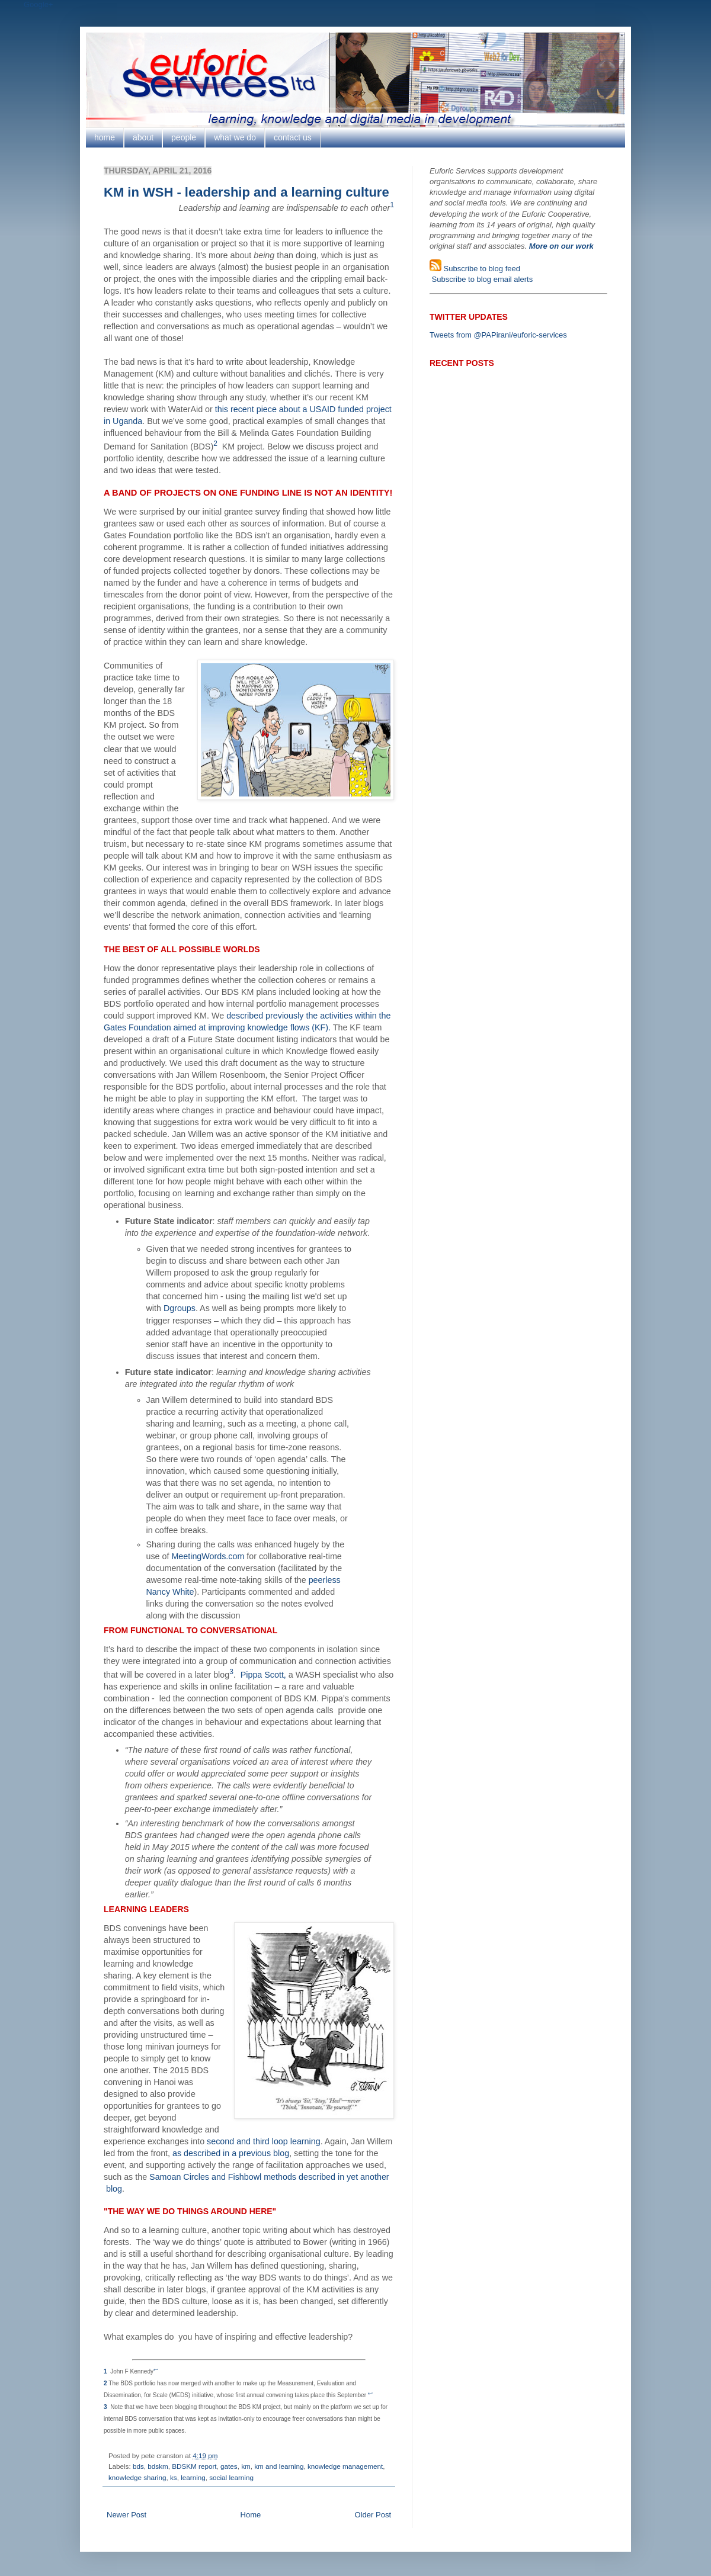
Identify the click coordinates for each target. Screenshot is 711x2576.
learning (193, 2477)
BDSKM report (194, 2466)
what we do (235, 137)
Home (251, 2514)
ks (173, 2477)
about (143, 137)
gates (229, 2466)
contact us (293, 137)
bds (138, 2466)
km (246, 2466)
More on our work (561, 246)
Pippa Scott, (263, 1674)
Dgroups (180, 1308)
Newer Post (126, 2514)
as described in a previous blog (230, 2153)
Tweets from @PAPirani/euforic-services (498, 334)
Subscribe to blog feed (480, 268)
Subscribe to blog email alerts (481, 279)
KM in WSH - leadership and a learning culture (246, 192)
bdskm (158, 2466)
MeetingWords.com (207, 1556)
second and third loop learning (264, 2141)
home (104, 137)
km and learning (278, 2466)
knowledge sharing (137, 2477)
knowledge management (345, 2466)
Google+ (38, 4)
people (183, 137)
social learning (231, 2477)
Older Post (373, 2514)
